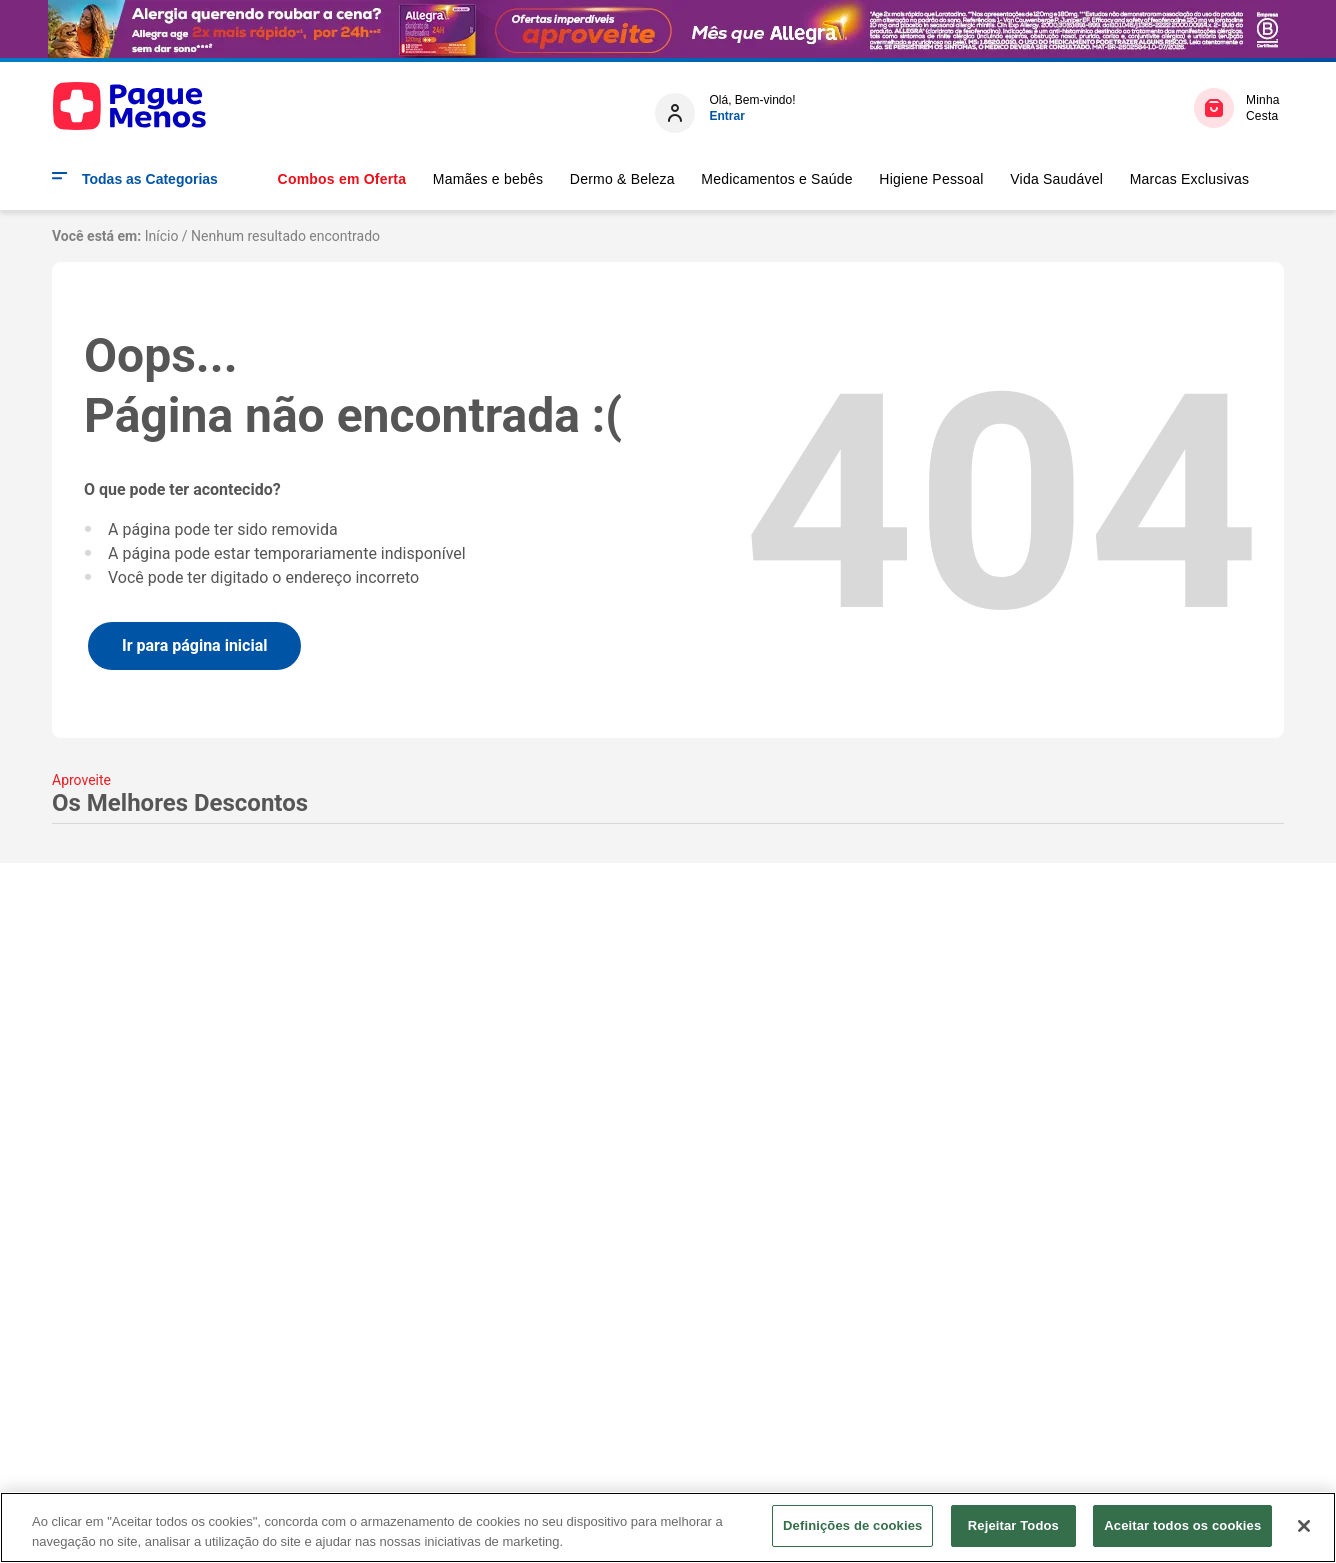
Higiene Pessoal (931, 179)
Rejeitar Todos (1013, 1525)
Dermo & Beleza (622, 179)
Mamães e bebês (488, 179)
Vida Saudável (1056, 179)
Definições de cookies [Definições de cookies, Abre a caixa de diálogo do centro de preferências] (852, 1525)
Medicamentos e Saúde (776, 179)
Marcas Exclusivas (1190, 179)
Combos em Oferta (342, 179)
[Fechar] (1304, 1526)
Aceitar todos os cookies (1182, 1525)
